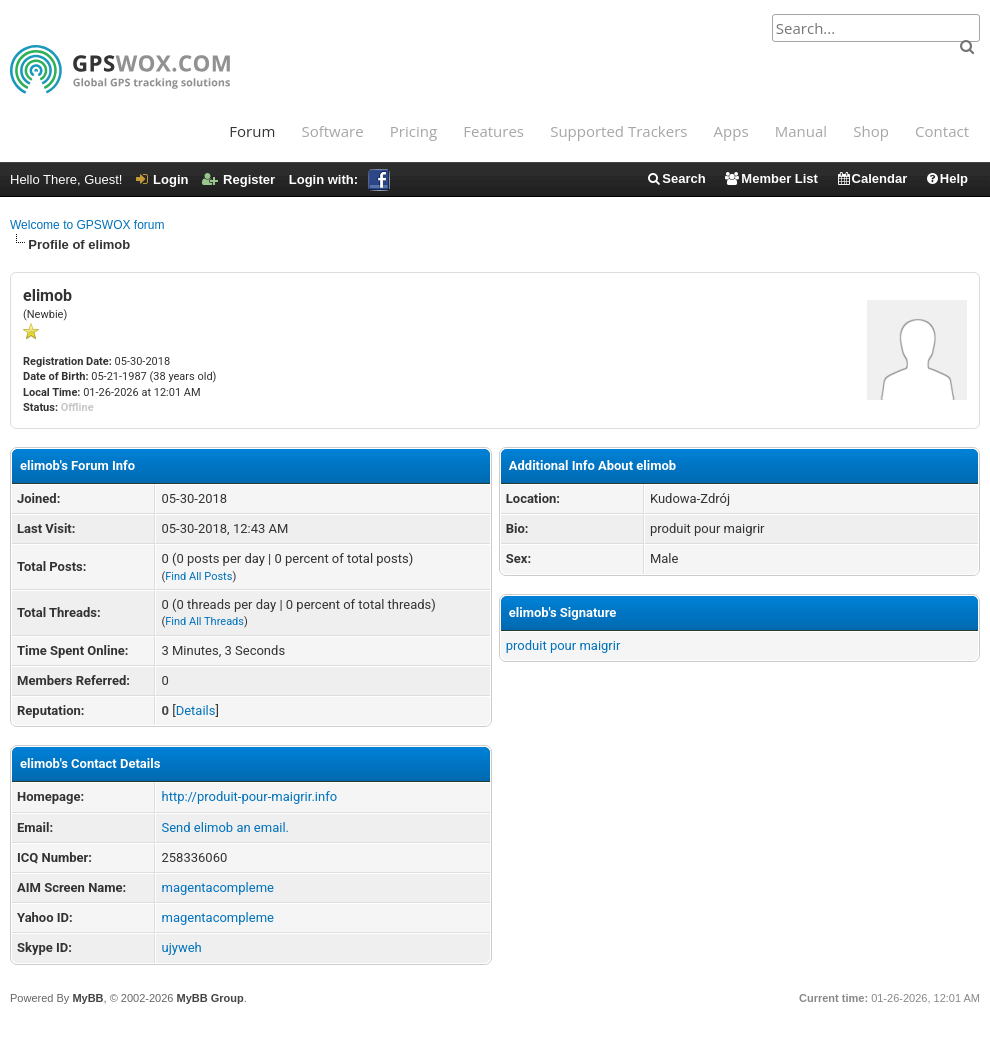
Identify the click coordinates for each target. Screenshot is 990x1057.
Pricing (413, 131)
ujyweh (181, 947)
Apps (731, 131)
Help (946, 178)
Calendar (872, 178)
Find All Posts (198, 576)
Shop (871, 131)
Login (162, 179)
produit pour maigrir (563, 645)
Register (238, 179)
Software (332, 131)
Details (196, 710)
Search (675, 178)
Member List (770, 178)
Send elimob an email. (225, 827)
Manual (801, 131)
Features (493, 131)
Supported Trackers (618, 131)
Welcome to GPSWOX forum (87, 225)
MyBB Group (209, 998)
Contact (942, 131)
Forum (252, 131)
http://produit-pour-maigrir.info (249, 796)
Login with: (339, 179)
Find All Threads (204, 621)
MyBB (87, 998)
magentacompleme (217, 887)
